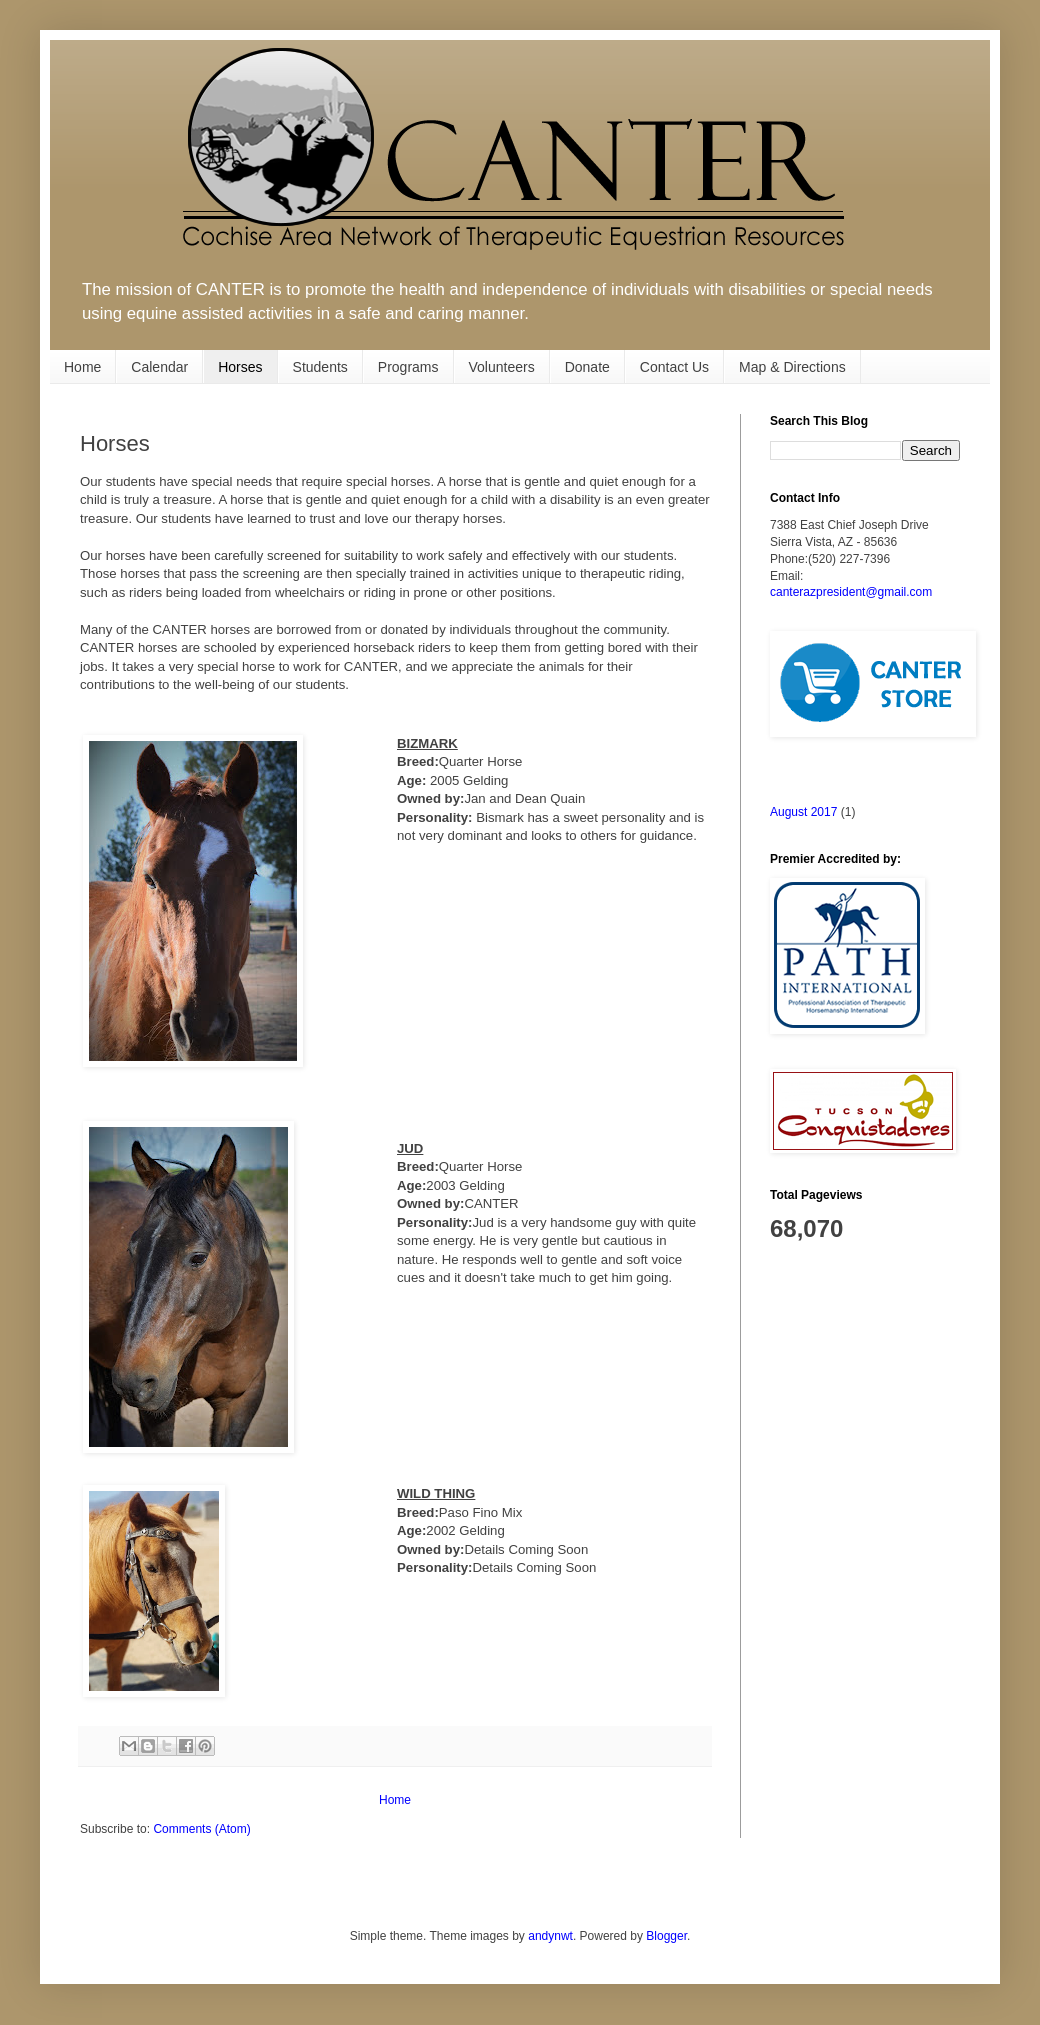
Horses (240, 367)
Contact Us (674, 367)
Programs (408, 367)
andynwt (550, 1936)
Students (320, 367)
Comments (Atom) (201, 1829)
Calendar (159, 367)
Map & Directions (792, 367)
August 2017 (803, 812)
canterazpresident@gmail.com (851, 592)
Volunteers (502, 367)
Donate (587, 367)
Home (82, 367)
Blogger (666, 1936)
